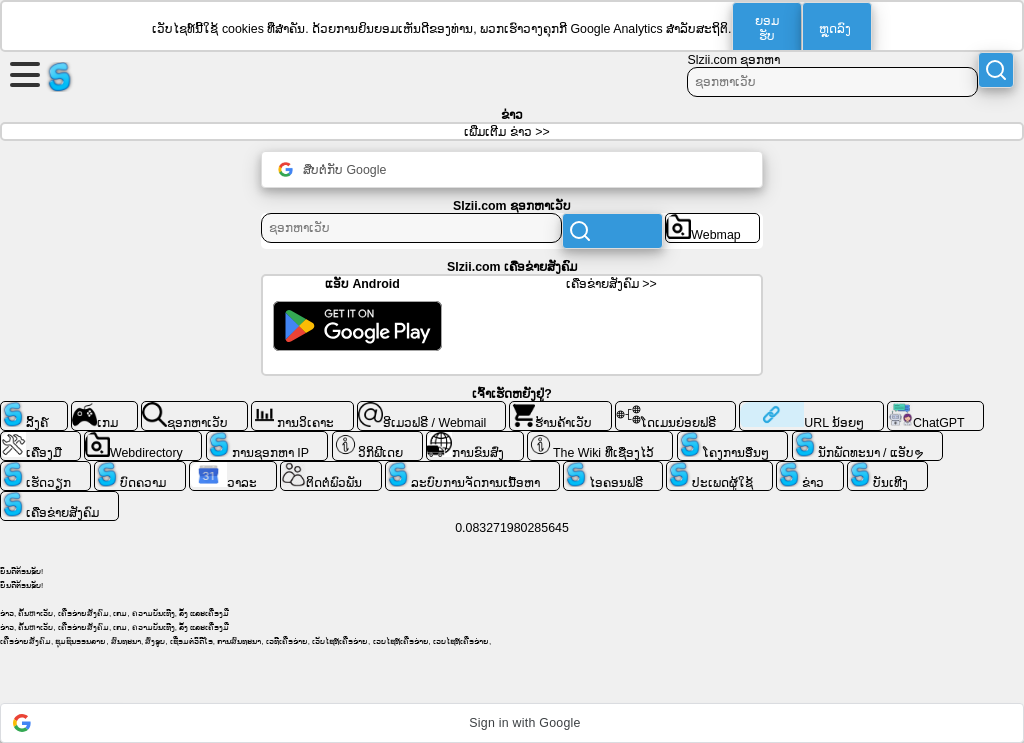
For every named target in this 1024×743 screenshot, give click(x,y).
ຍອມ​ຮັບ (767, 28)
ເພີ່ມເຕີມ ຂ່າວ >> (506, 132)
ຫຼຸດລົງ (835, 29)
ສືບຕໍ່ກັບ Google (332, 169)
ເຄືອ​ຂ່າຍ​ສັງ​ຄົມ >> (611, 284)
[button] (512, 723)
